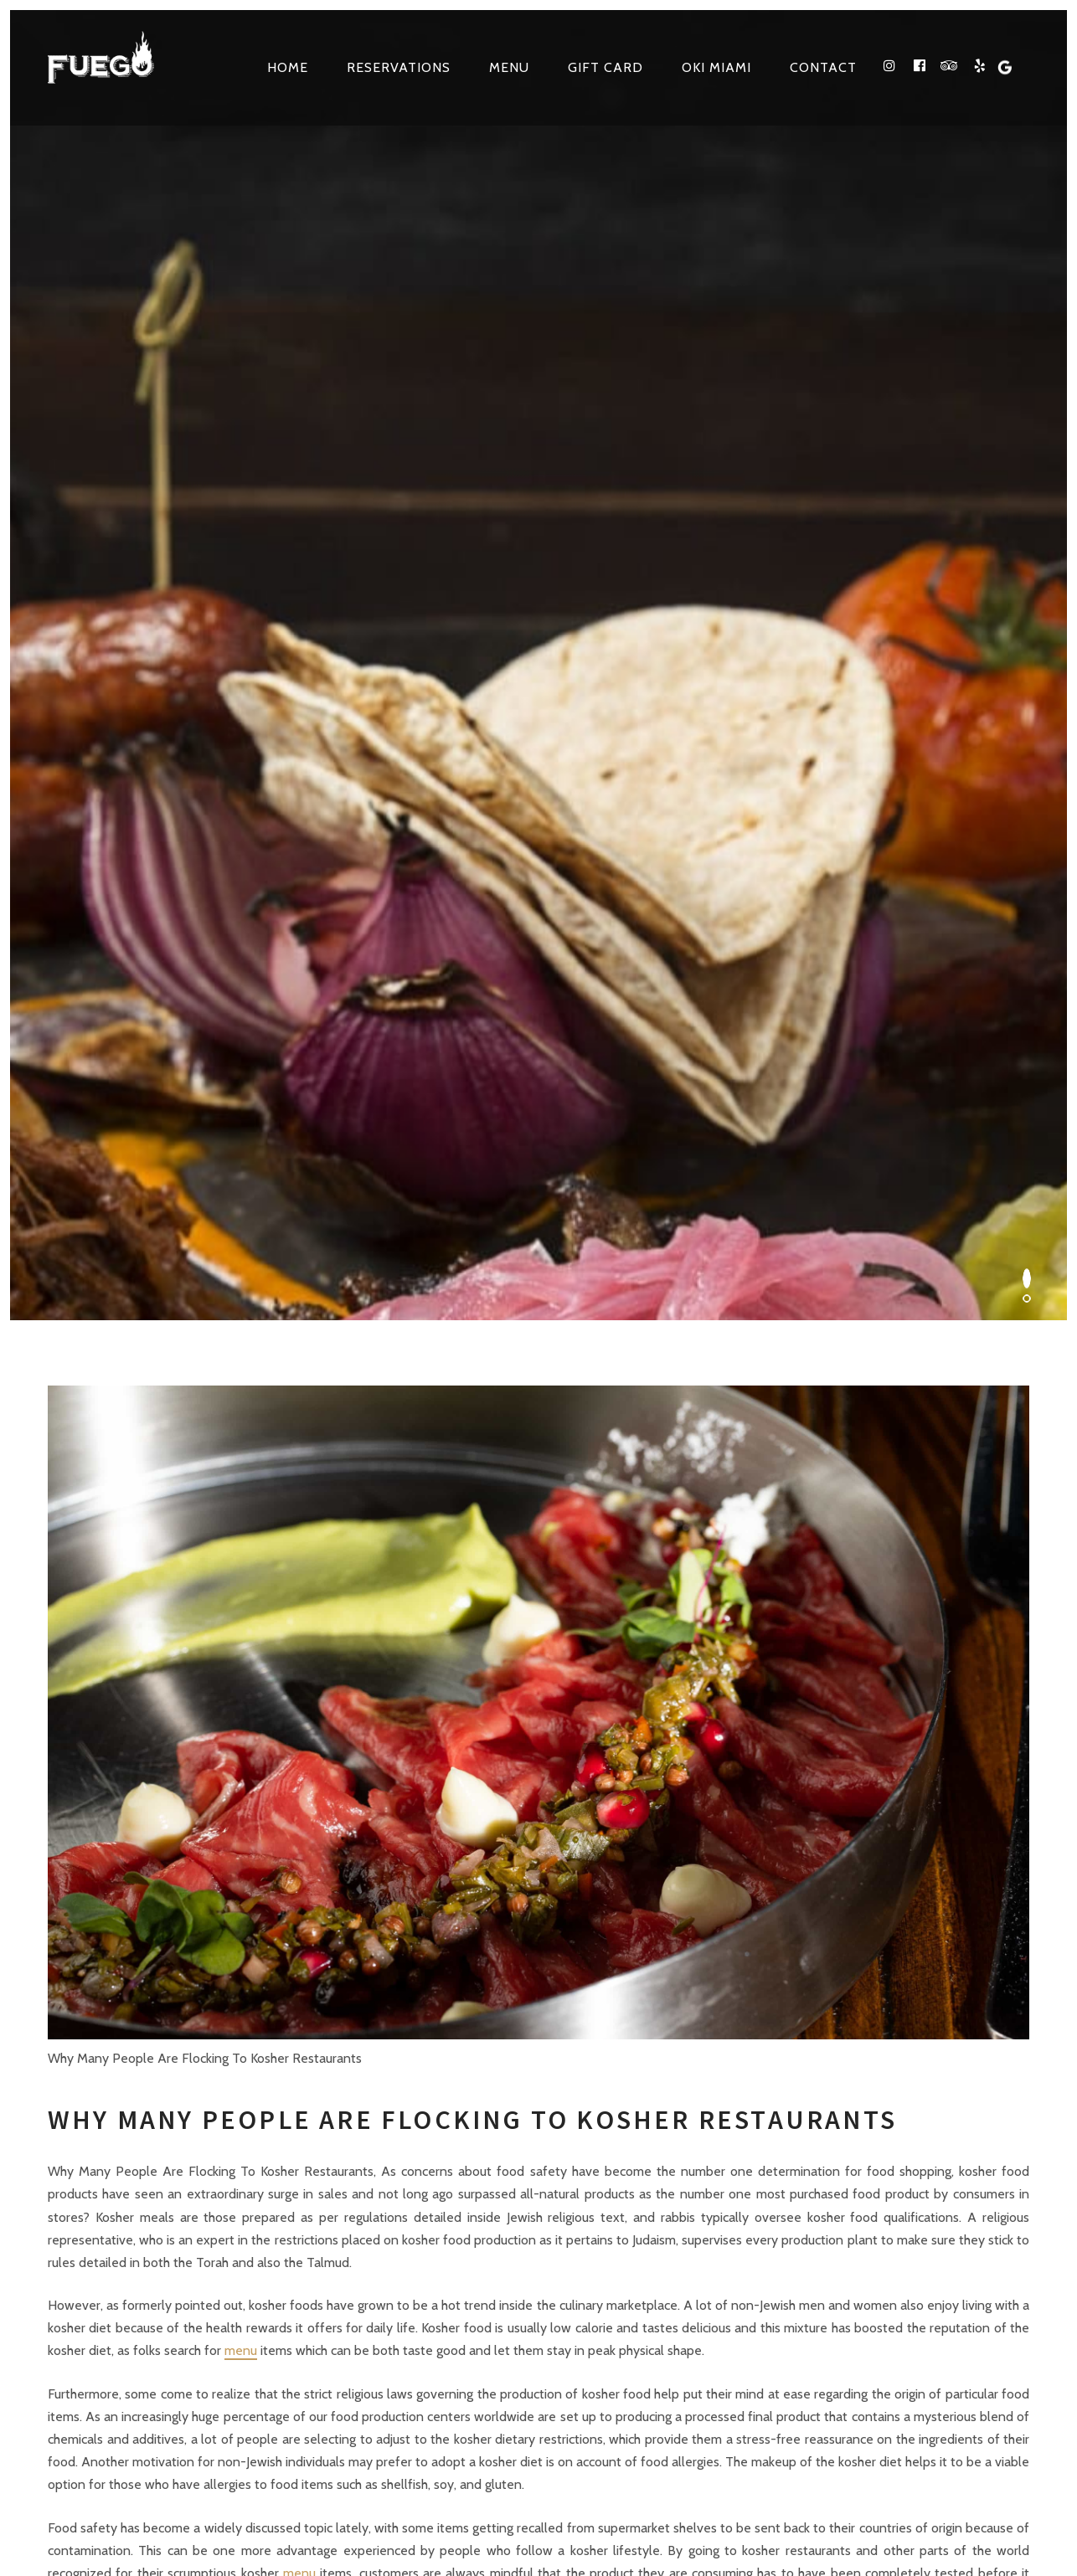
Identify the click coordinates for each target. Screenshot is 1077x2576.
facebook (789, 2256)
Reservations (399, 67)
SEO (746, 2468)
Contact (823, 67)
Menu (509, 67)
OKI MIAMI (716, 67)
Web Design (692, 2468)
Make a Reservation (954, 2008)
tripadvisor (832, 2256)
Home (287, 67)
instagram (745, 2256)
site (564, 2509)
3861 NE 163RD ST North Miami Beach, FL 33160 (295, 2008)
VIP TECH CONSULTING (836, 2468)
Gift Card (605, 67)
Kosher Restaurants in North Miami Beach (771, 2509)
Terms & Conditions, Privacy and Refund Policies (332, 2509)
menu (240, 1363)
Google (924, 2256)
